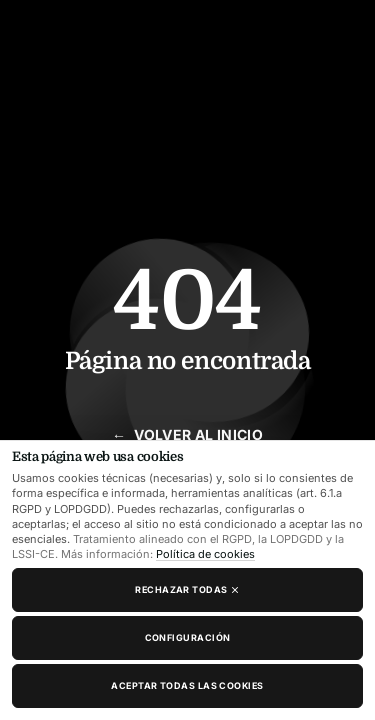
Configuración (188, 637)
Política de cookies (205, 554)
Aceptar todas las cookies (187, 685)
